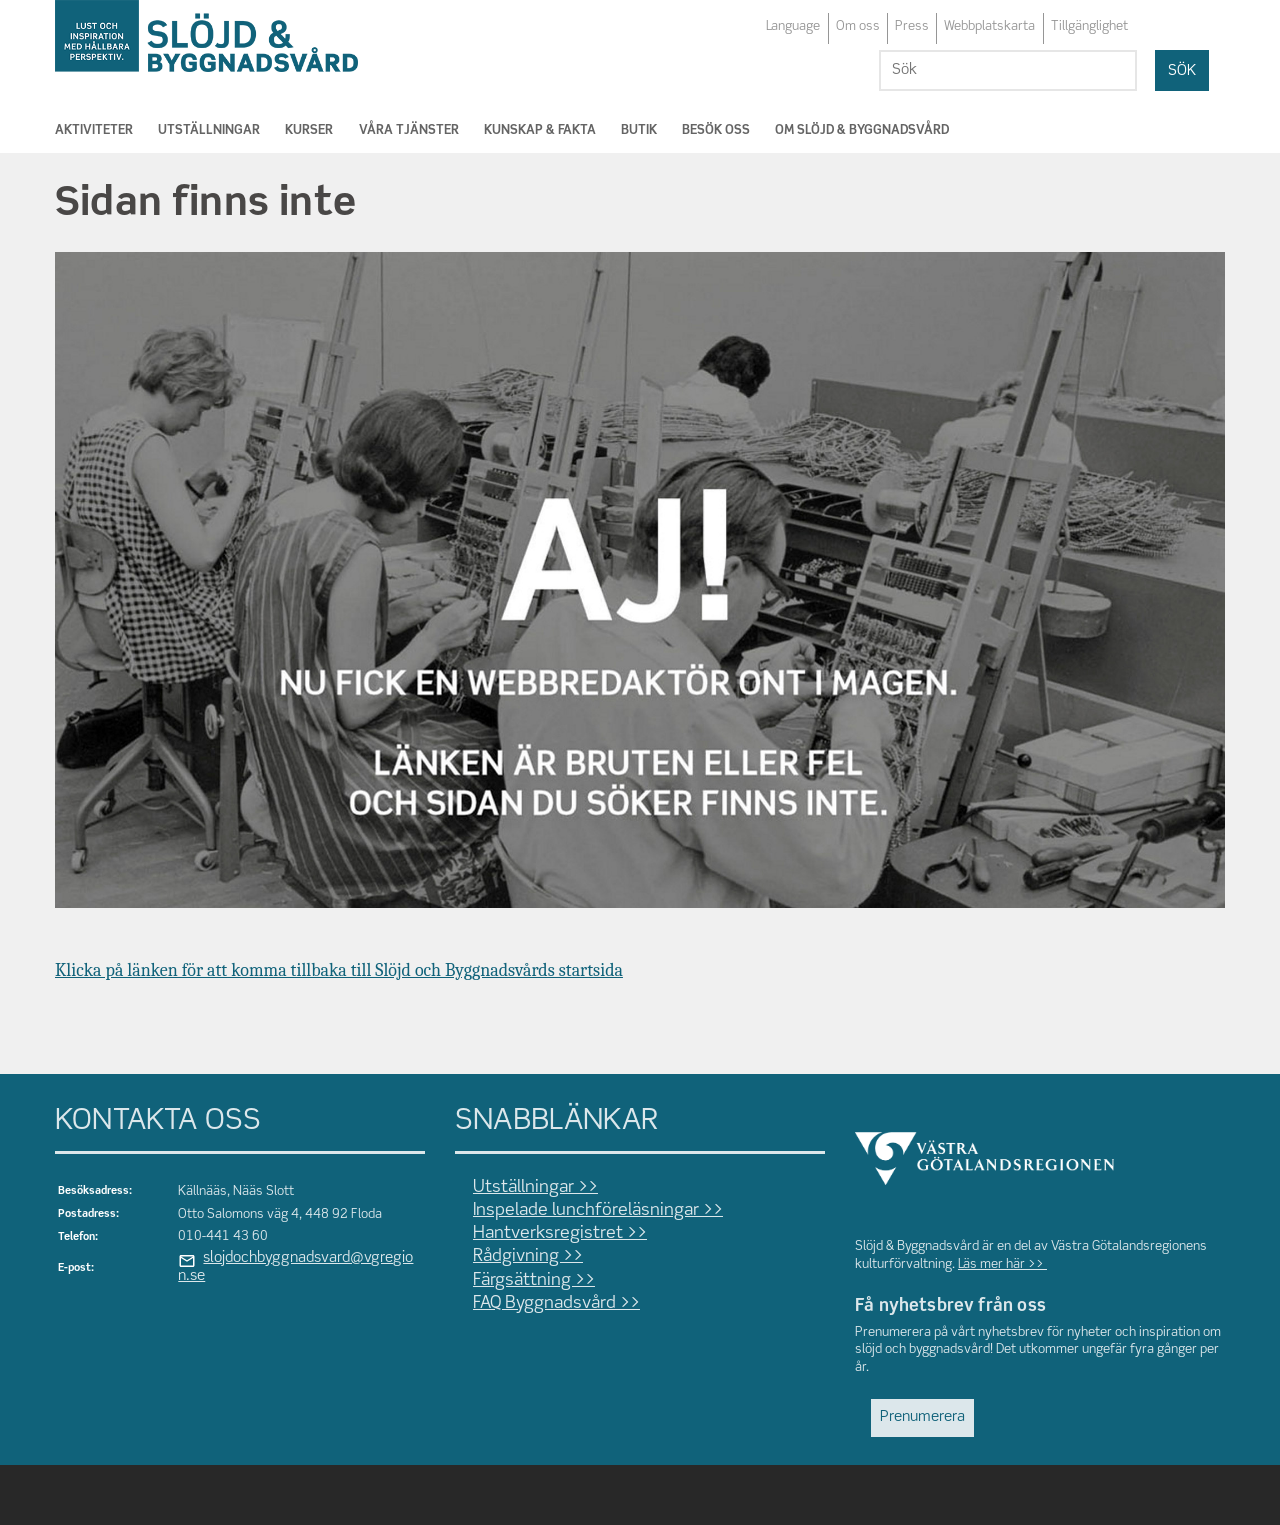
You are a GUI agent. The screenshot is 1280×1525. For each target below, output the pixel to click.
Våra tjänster (409, 130)
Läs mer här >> (1002, 1264)
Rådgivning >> (528, 1256)
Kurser (309, 130)
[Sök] (1008, 70)
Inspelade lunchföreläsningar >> (598, 1210)
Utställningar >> (535, 1187)
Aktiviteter (94, 130)
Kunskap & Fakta (540, 130)
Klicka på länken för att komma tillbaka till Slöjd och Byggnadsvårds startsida (339, 970)
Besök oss (716, 130)
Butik (639, 130)
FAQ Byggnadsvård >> (556, 1303)
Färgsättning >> (534, 1280)
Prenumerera (922, 1417)
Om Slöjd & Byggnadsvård (862, 130)
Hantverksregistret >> (560, 1233)
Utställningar (209, 130)
